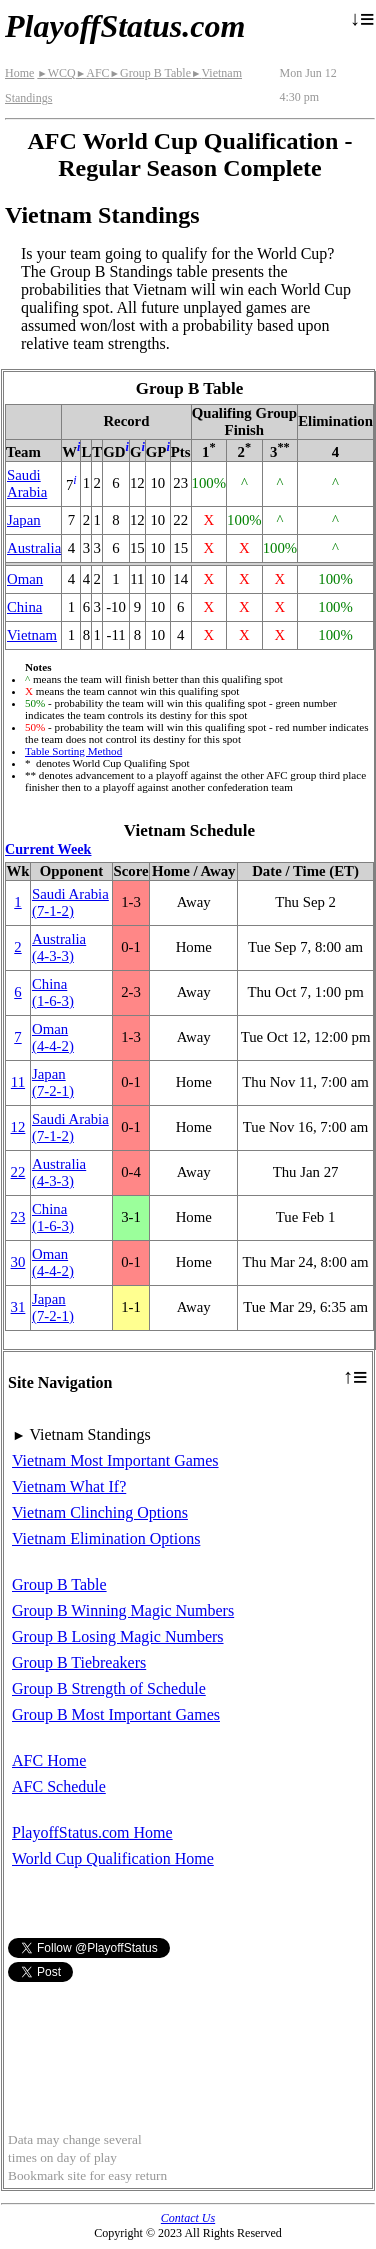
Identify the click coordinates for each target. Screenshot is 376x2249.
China (24, 607)
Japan (24, 520)
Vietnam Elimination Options (106, 1538)
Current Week (48, 849)
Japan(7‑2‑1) (53, 1082)
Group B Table (150, 73)
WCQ (56, 73)
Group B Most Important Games (116, 1714)
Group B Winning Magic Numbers (123, 1610)
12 (18, 1127)
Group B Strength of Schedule (109, 1688)
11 (18, 1082)
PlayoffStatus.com (125, 26)
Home (19, 73)
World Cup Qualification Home (113, 1858)
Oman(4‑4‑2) (53, 1037)
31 (18, 1307)
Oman (25, 579)
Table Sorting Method (73, 751)
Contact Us (188, 2218)
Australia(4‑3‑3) (59, 947)
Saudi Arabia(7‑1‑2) (70, 902)
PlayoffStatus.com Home (92, 1832)
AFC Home (49, 1760)
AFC (93, 73)
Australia (34, 548)
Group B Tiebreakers (79, 1662)
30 (18, 1262)
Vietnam (32, 635)
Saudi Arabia (27, 483)
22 (18, 1172)
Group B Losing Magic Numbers (118, 1636)
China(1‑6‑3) (53, 992)
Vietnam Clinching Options (100, 1512)
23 (18, 1217)
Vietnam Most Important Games (115, 1460)
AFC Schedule (59, 1786)
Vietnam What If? (69, 1486)
